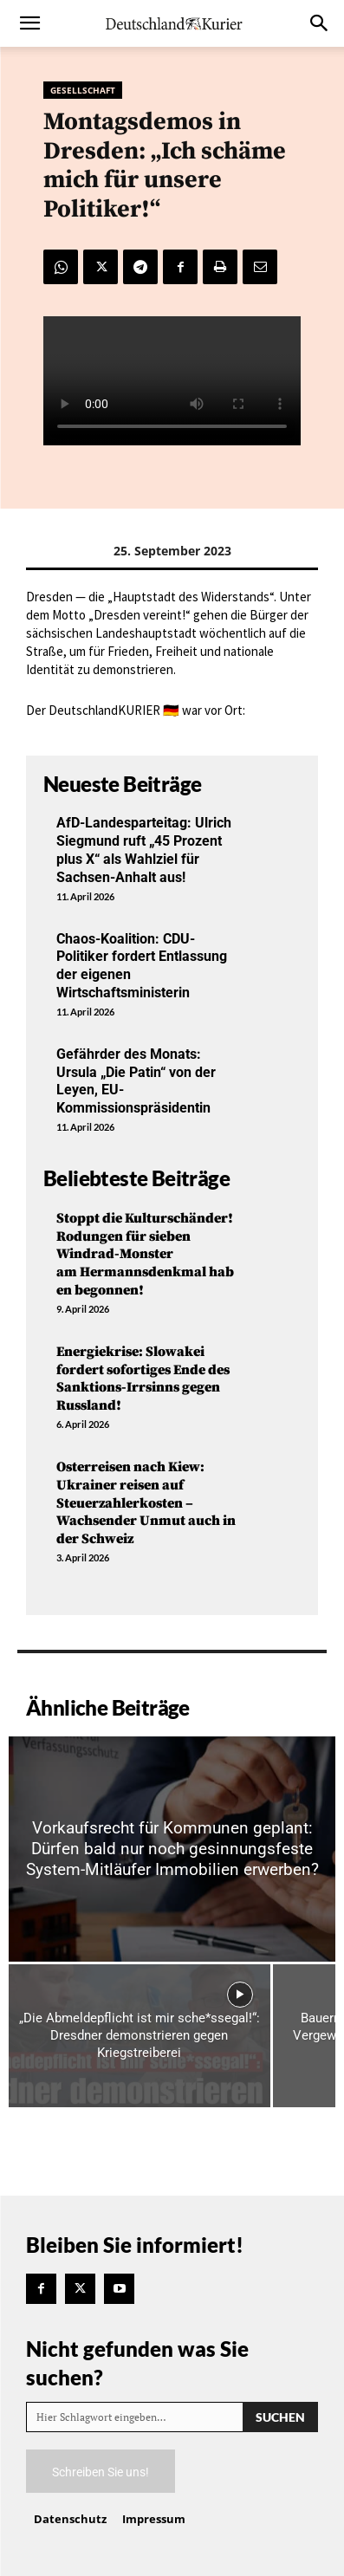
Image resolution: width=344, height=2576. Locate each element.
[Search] (280, 2417)
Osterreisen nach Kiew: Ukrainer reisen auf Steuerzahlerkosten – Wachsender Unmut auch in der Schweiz (146, 1503)
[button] (29, 23)
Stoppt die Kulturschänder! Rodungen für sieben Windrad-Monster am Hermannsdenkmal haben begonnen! (145, 1254)
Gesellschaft (82, 90)
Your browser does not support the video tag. (172, 380)
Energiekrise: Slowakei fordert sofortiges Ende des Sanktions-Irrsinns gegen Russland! (143, 1378)
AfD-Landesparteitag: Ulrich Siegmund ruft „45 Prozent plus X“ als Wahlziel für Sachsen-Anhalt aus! (143, 849)
